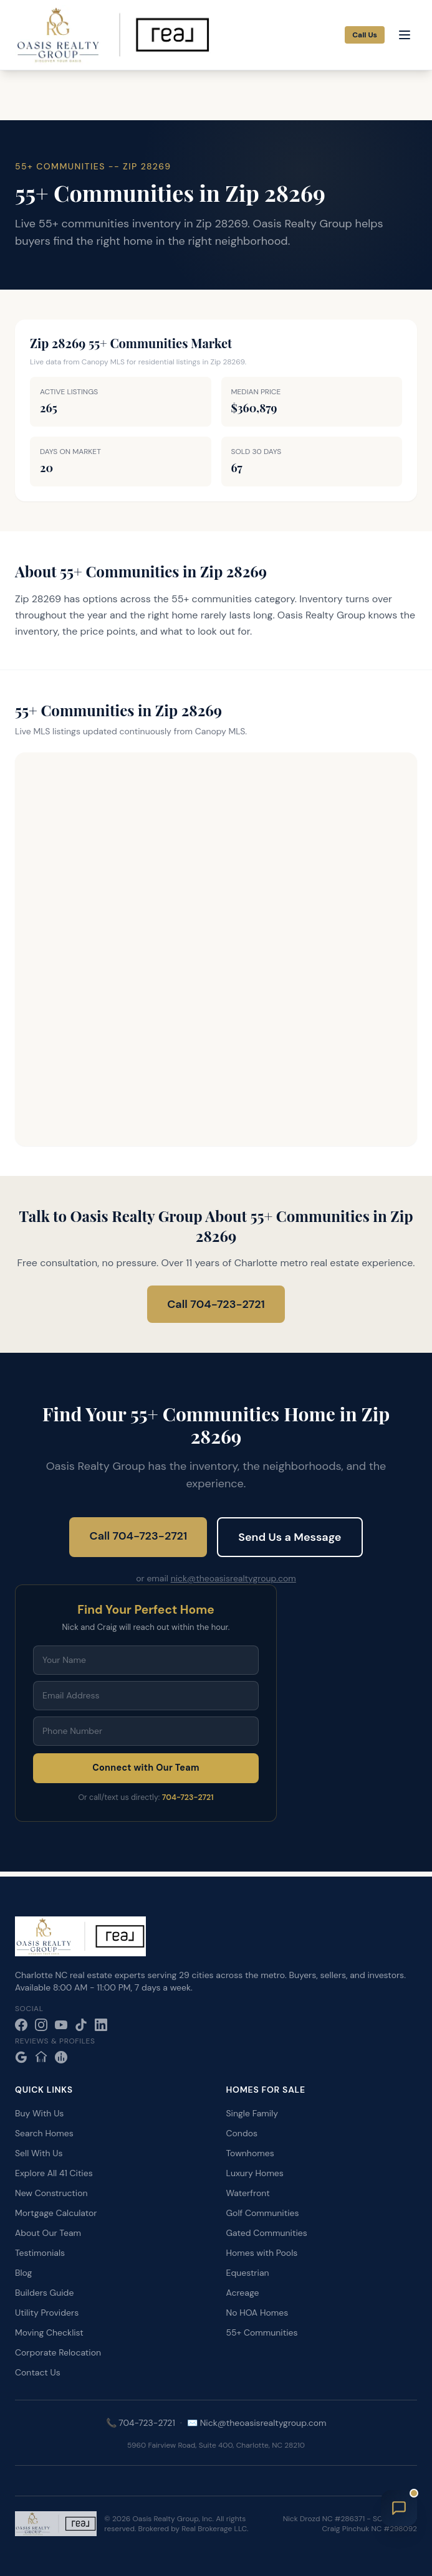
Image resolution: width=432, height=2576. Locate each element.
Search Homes (44, 2133)
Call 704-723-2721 (216, 1304)
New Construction (51, 2193)
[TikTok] (81, 2025)
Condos (241, 2133)
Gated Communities (266, 2232)
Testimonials (40, 2252)
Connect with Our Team (145, 1767)
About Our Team (48, 2232)
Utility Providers (47, 2312)
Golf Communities (262, 2212)
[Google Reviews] (21, 2057)
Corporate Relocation (58, 2352)
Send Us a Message (289, 1537)
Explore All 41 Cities (54, 2173)
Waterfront (248, 2193)
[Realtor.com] (61, 2057)
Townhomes (250, 2153)
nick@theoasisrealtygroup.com (233, 1578)
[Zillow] (41, 2057)
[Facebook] (21, 2025)
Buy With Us (39, 2113)
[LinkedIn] (101, 2025)
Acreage (242, 2292)
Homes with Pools (262, 2252)
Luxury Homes (255, 2173)
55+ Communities (262, 2332)
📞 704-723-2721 (140, 2422)
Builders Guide (44, 2292)
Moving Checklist (49, 2332)
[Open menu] (404, 34)
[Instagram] (41, 2025)
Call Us (364, 35)
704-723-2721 (188, 1797)
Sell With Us (38, 2153)
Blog (23, 2272)
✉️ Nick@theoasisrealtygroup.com (257, 2422)
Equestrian (247, 2272)
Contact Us (37, 2372)
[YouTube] (61, 2025)
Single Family (252, 2113)
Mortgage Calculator (56, 2212)
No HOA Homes (257, 2312)
